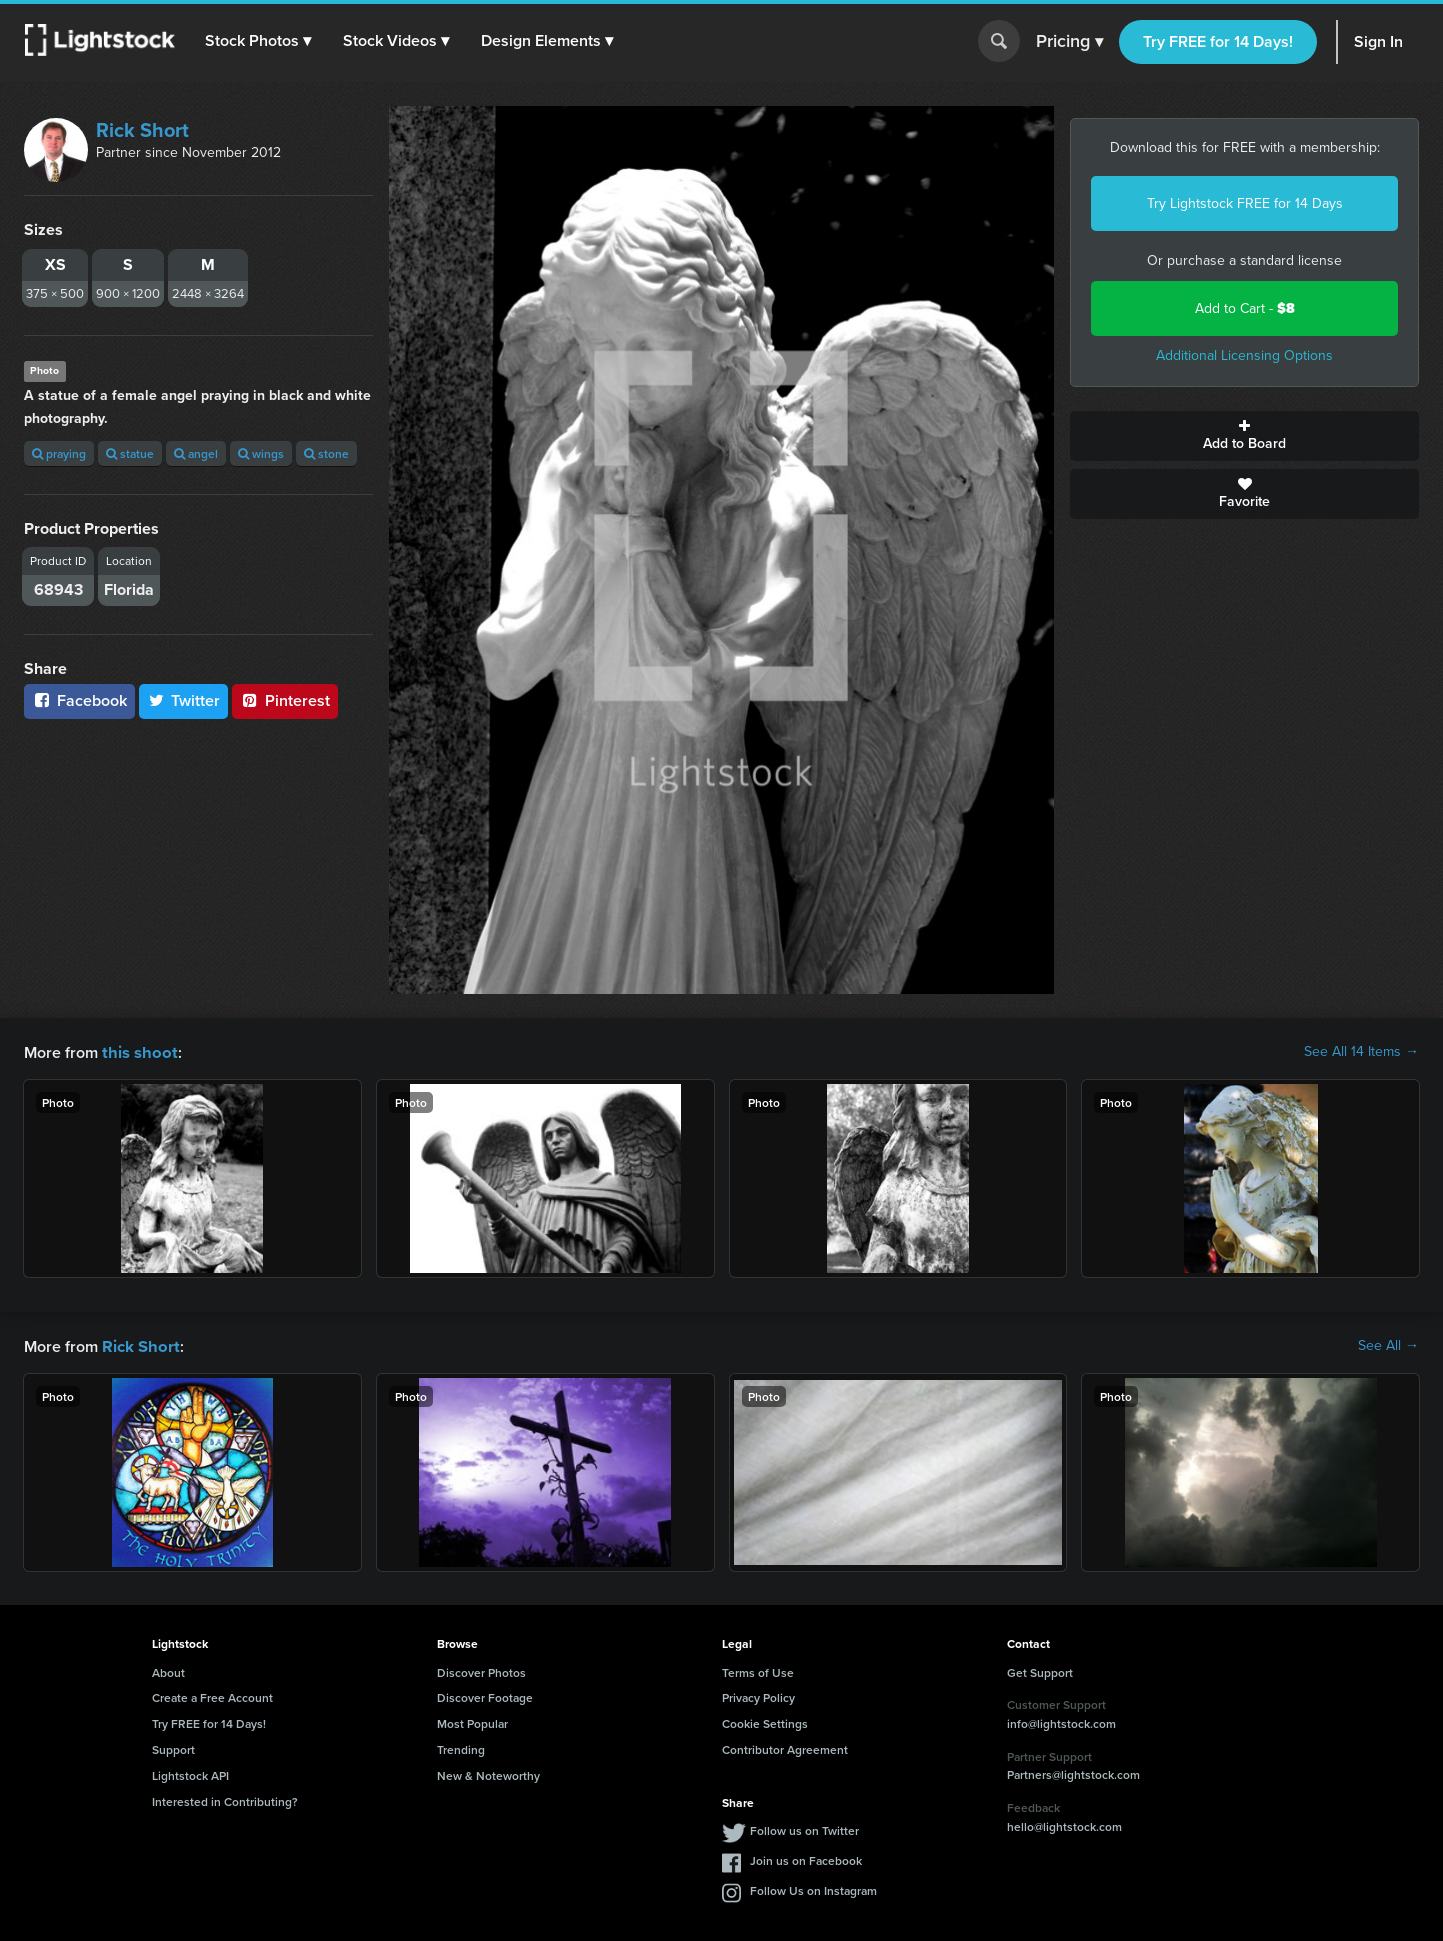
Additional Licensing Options (1244, 355)
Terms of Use (758, 1670)
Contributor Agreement (785, 1747)
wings (261, 453)
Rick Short (142, 130)
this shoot (137, 1051)
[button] (259, 41)
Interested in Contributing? (225, 1799)
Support (173, 1747)
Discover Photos (481, 1670)
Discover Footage (485, 1695)
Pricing (1069, 42)
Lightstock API (190, 1773)
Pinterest (285, 700)
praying (59, 453)
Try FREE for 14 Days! (1218, 41)
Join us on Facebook (806, 1858)
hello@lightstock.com (1064, 1824)
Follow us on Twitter (804, 1828)
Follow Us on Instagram (813, 1888)
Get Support (1040, 1670)
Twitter (184, 700)
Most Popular (472, 1721)
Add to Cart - (1245, 308)
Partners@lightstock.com (1073, 1772)
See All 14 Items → (1361, 1052)
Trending (461, 1747)
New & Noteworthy (488, 1773)
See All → (1388, 1345)
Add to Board (1244, 436)
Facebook (79, 700)
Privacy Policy (758, 1695)
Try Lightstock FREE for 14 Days (1245, 203)
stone (326, 453)
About (168, 1670)
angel (196, 453)
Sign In (1378, 41)
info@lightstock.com (1061, 1721)
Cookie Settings (765, 1721)
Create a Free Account (212, 1695)
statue (130, 453)
